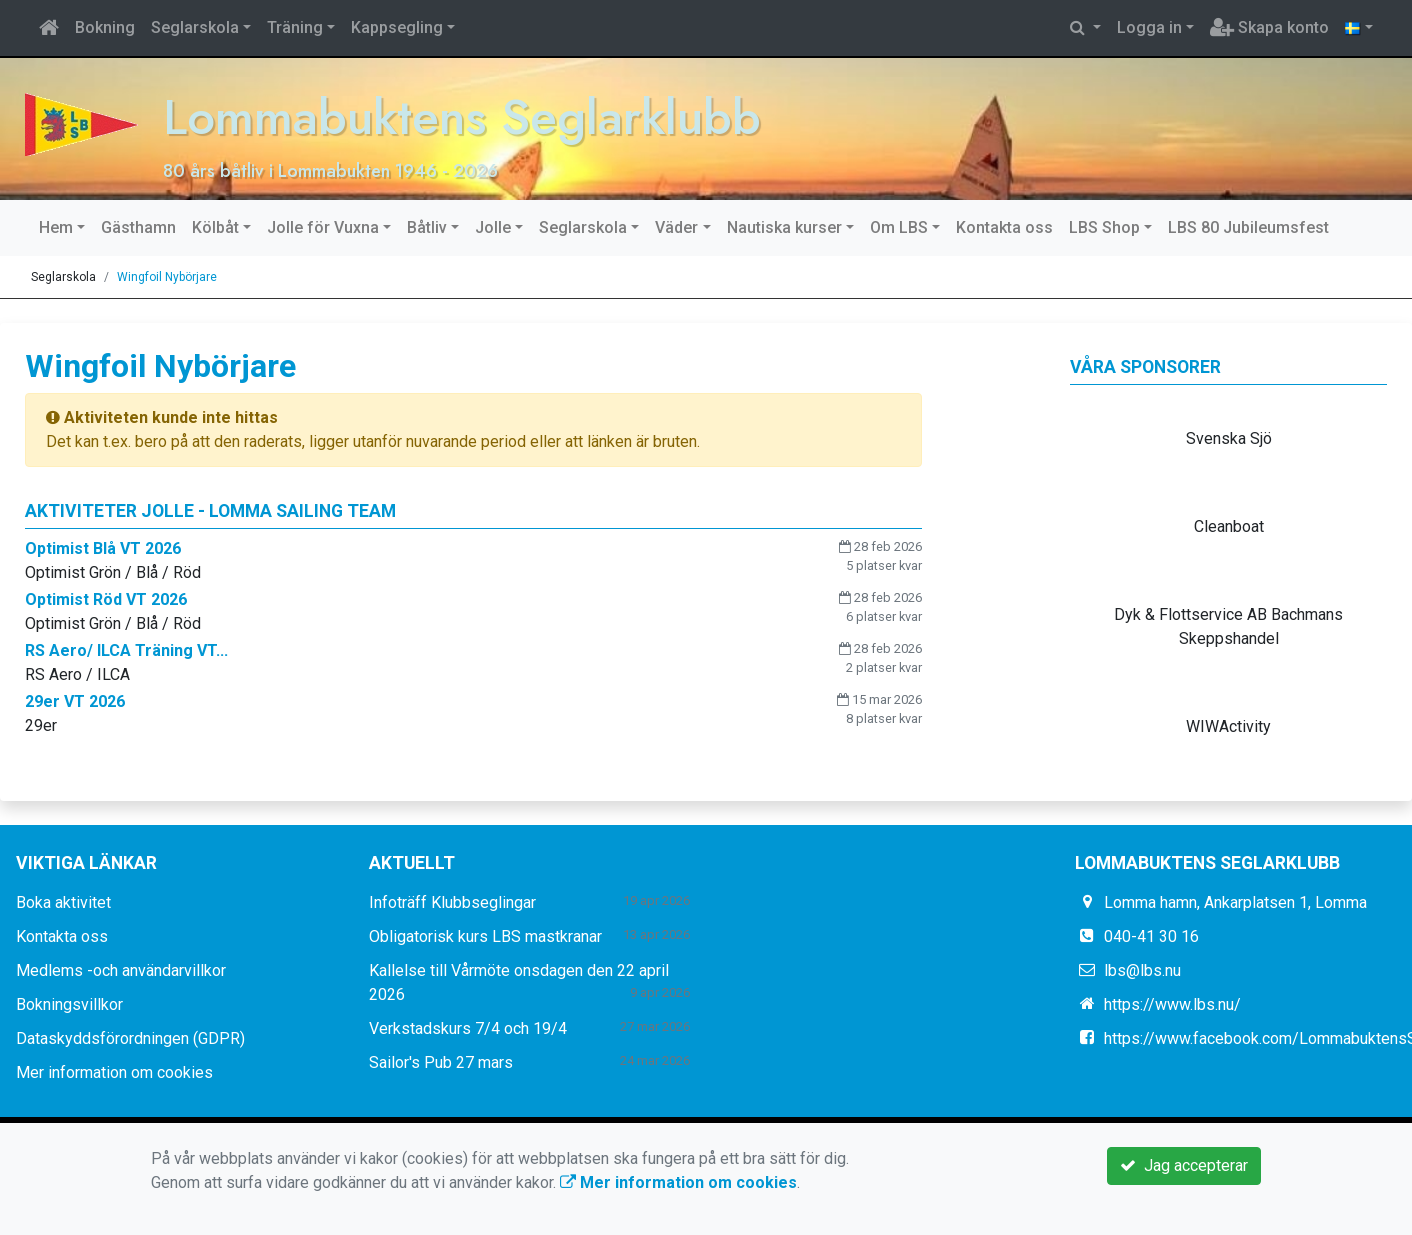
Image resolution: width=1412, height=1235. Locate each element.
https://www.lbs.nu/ (1172, 1004)
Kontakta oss (1004, 227)
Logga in (1149, 27)
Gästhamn (138, 227)
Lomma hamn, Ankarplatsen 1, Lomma (1235, 902)
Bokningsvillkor (69, 1004)
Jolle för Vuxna (323, 227)
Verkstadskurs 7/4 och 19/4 (468, 1028)
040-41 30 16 (1151, 936)
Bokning (105, 27)
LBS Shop (1104, 227)
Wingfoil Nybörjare (167, 277)
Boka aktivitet (63, 902)
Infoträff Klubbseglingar (452, 902)
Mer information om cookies (114, 1072)
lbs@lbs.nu (1142, 970)
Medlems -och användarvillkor (121, 970)
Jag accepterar (1184, 1165)
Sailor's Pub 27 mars (441, 1062)
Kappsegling (397, 27)
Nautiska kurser (784, 227)
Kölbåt (215, 227)
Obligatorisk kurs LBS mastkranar (485, 936)
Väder (676, 227)
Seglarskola (195, 27)
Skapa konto (1269, 27)
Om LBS (899, 227)
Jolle (493, 227)
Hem (56, 227)
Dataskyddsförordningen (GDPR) (130, 1038)
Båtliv (427, 227)
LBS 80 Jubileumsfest (1248, 227)
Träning (295, 27)
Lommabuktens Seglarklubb (510, 114)
